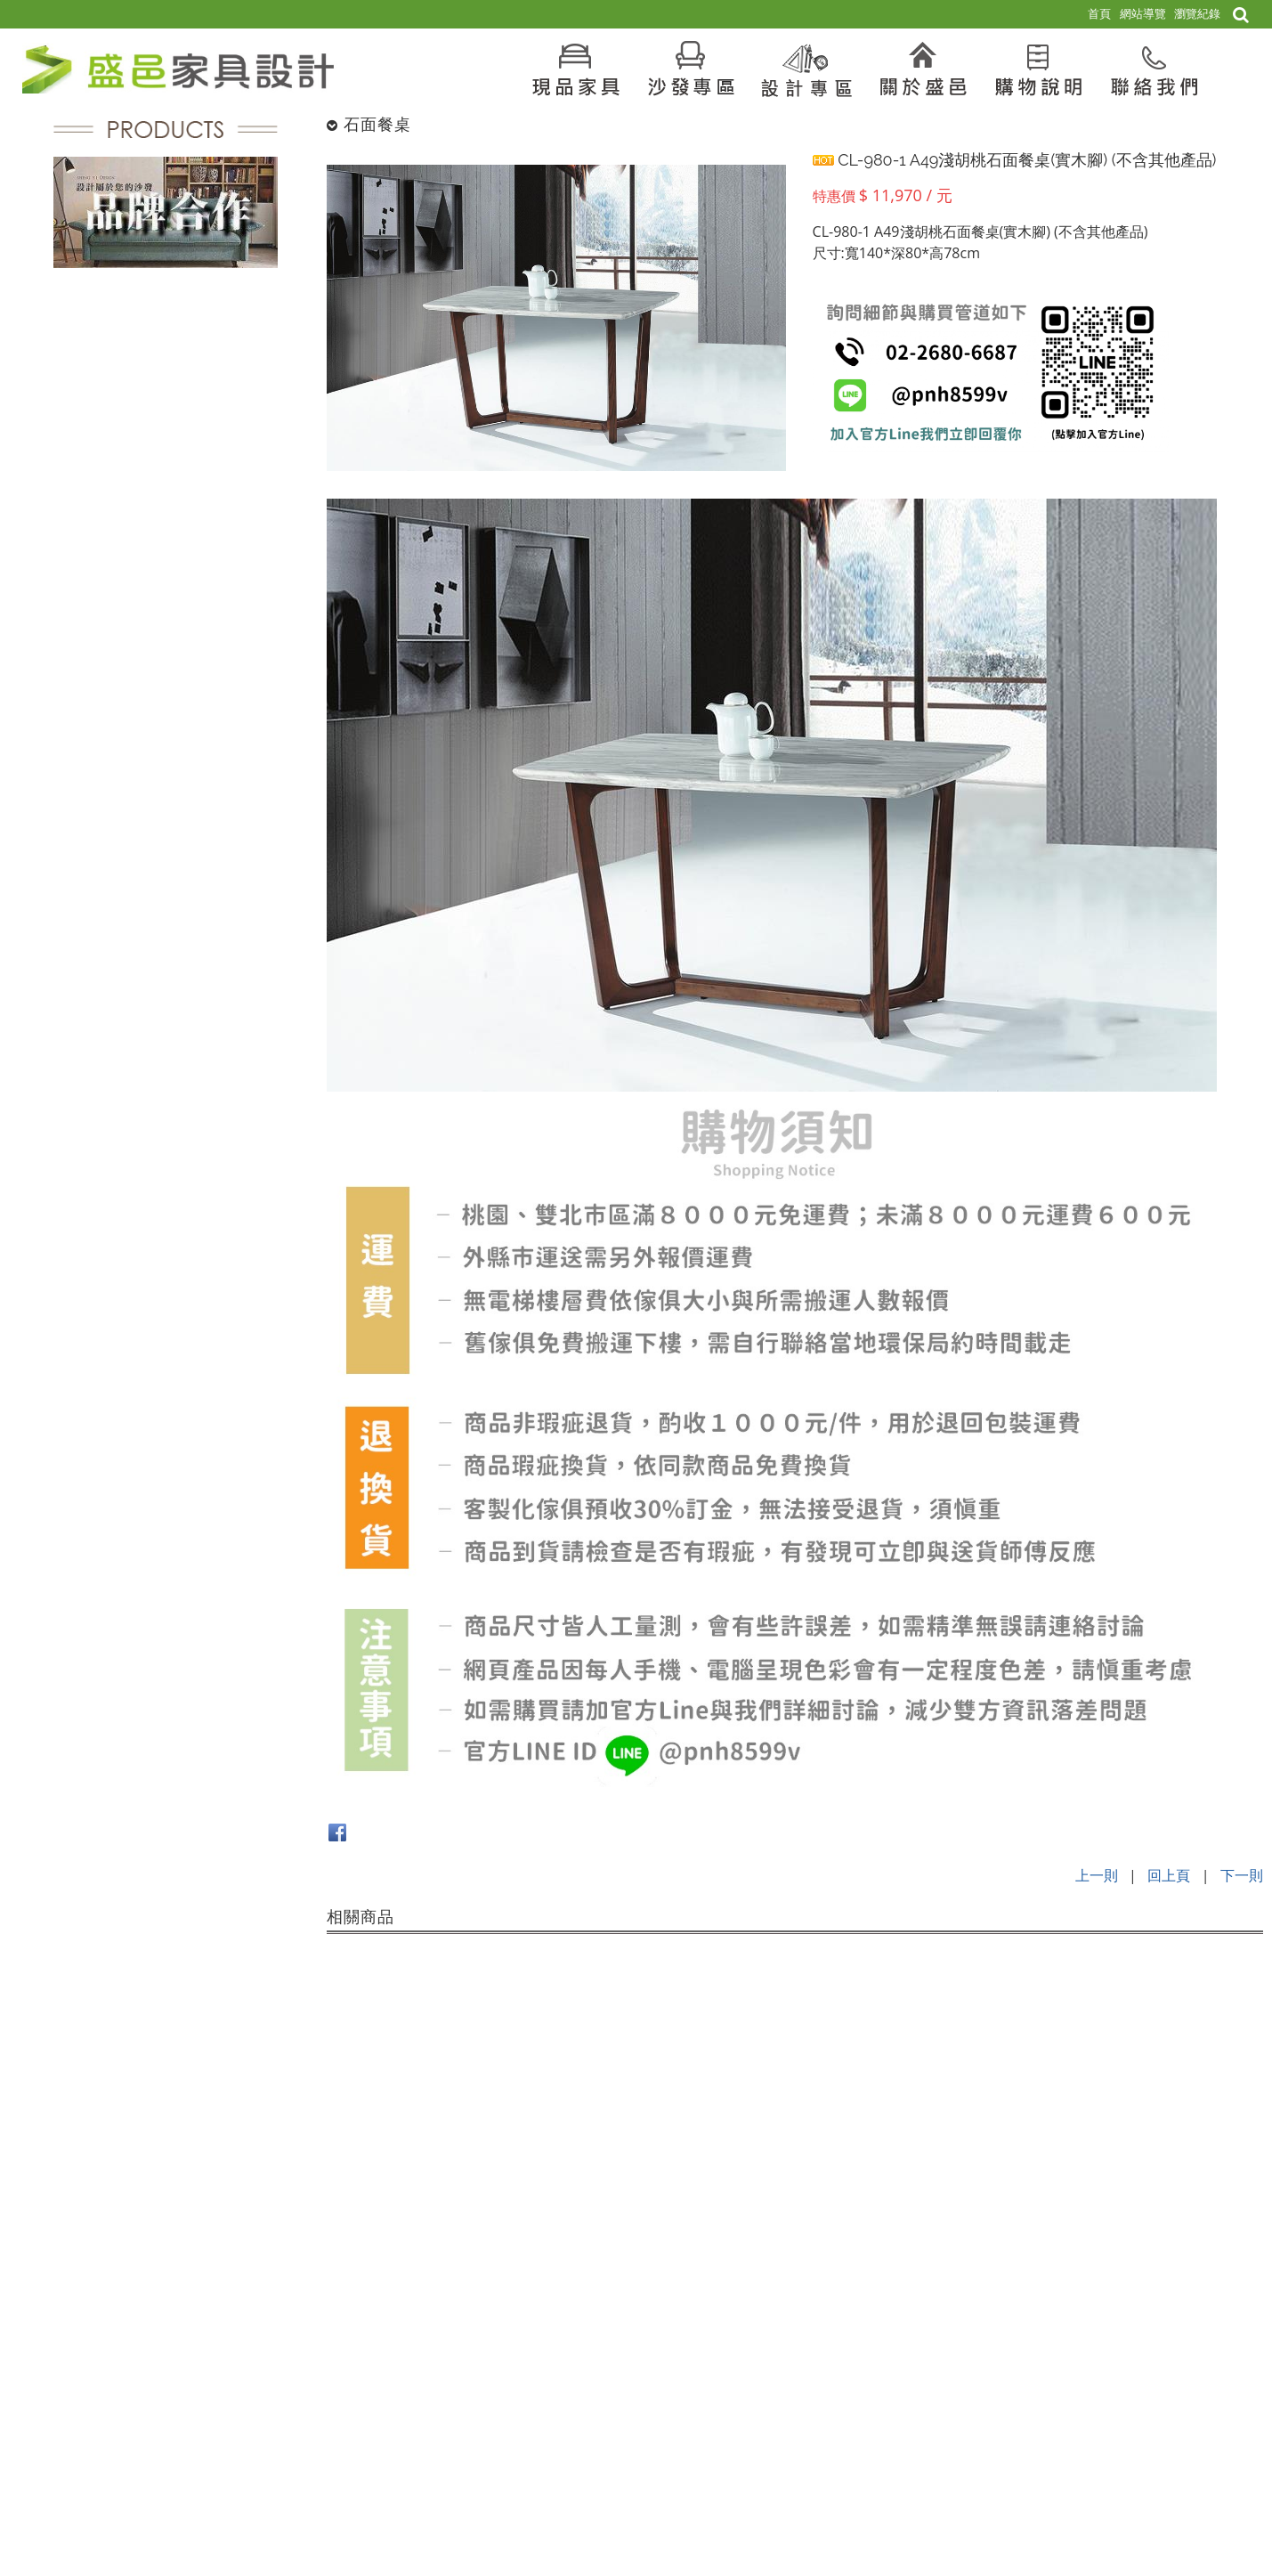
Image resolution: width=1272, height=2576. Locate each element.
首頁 (1110, 2318)
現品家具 (1156, 2318)
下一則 (1241, 1875)
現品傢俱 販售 (1227, 2318)
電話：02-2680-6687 (277, 2449)
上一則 (1096, 1875)
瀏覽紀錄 (1197, 13)
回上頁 (1168, 1875)
